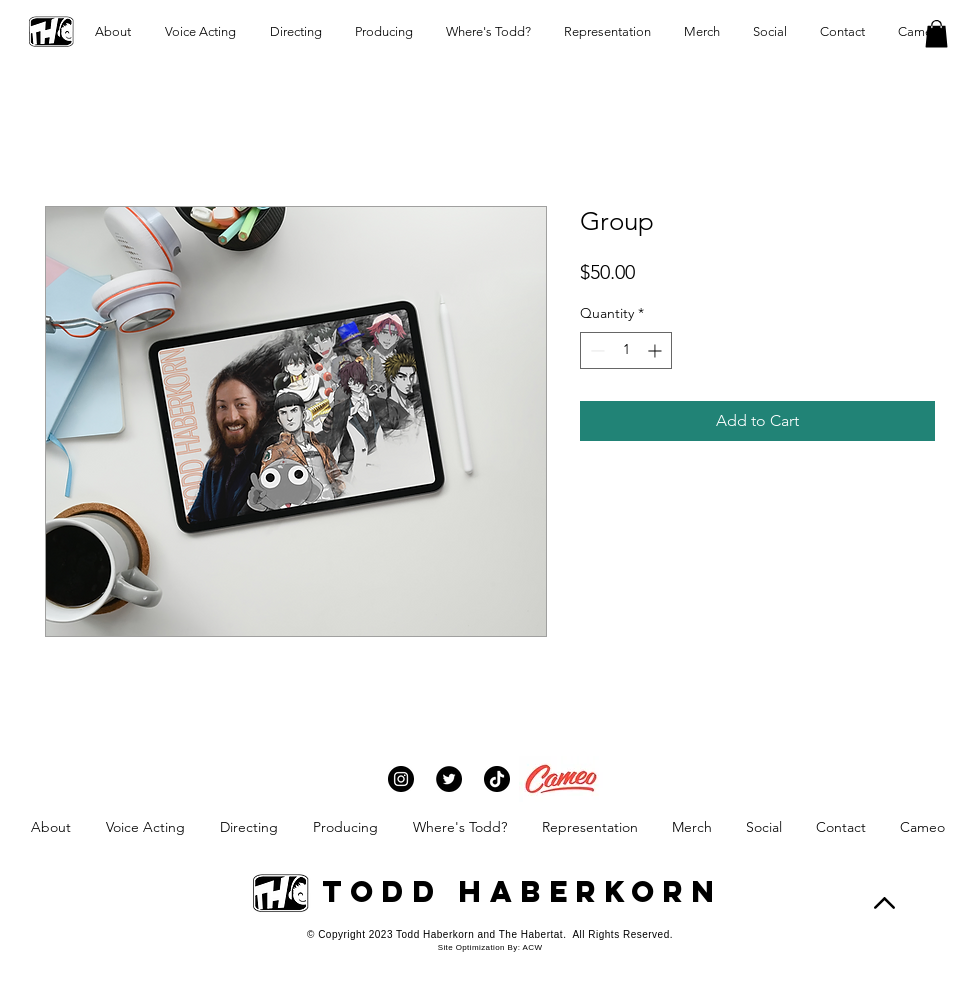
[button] (936, 33)
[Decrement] (595, 350)
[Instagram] (401, 779)
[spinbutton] (626, 350)
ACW (532, 947)
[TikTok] (497, 779)
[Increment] (656, 350)
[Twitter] (449, 779)
